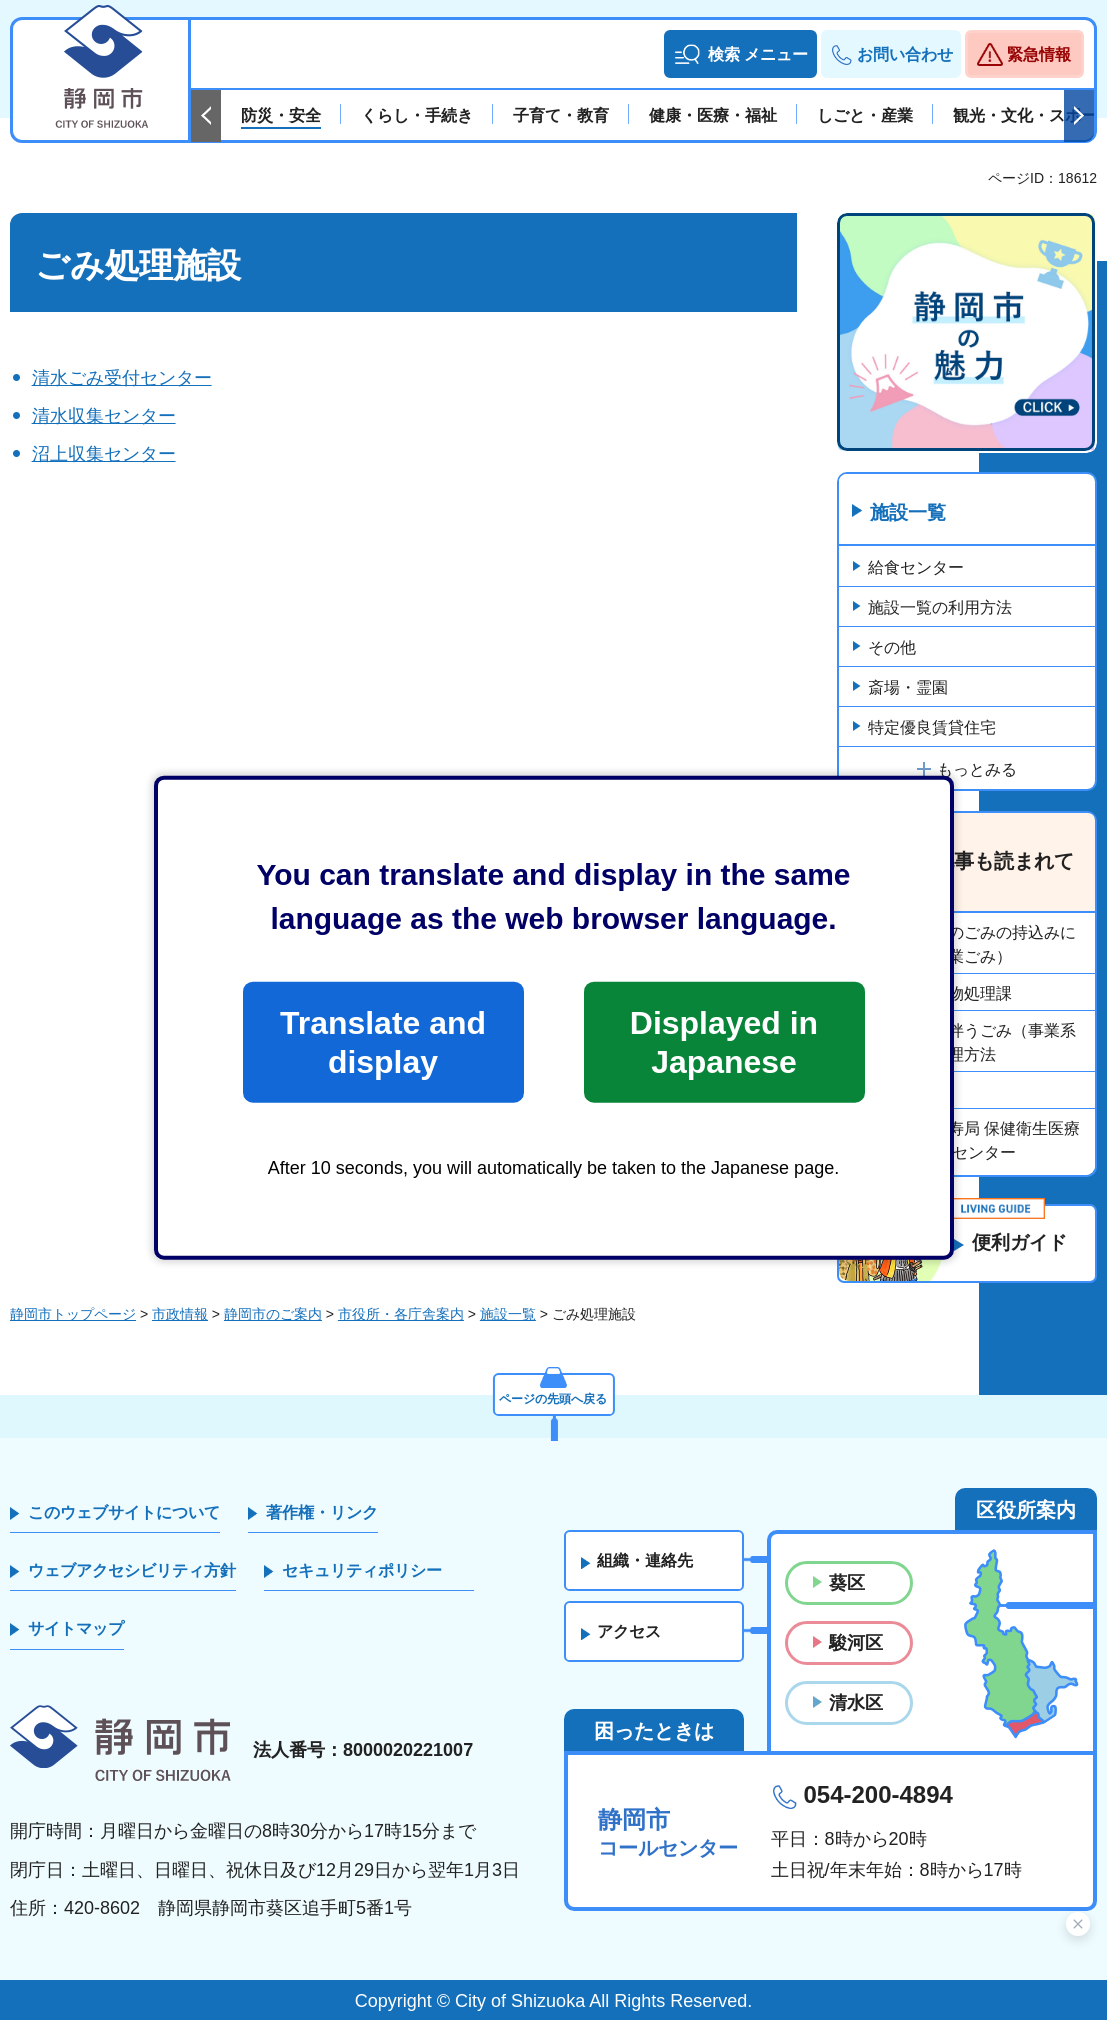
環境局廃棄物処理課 (940, 994)
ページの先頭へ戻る (554, 1409)
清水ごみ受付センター (122, 378)
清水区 (856, 1718)
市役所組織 (908, 1092)
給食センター (916, 568)
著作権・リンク (322, 1526)
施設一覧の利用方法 (940, 608)
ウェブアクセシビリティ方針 (132, 1585)
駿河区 (856, 1657)
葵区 (847, 1597)
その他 (892, 648)
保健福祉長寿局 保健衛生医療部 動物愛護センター (974, 1141)
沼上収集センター (104, 454)
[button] (740, 54)
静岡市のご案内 (273, 1329)
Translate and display (383, 1042)
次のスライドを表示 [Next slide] (1079, 116)
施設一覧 (911, 513)
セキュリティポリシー (362, 1585)
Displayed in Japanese (724, 1042)
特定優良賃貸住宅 (932, 728)
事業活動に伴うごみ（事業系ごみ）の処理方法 (972, 1043)
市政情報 (180, 1329)
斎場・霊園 (908, 688)
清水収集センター (104, 416)
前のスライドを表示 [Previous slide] (206, 116)
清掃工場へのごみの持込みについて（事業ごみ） (972, 945)
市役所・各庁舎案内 (401, 1329)
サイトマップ (76, 1643)
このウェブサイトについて (124, 1526)
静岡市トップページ (73, 1329)
